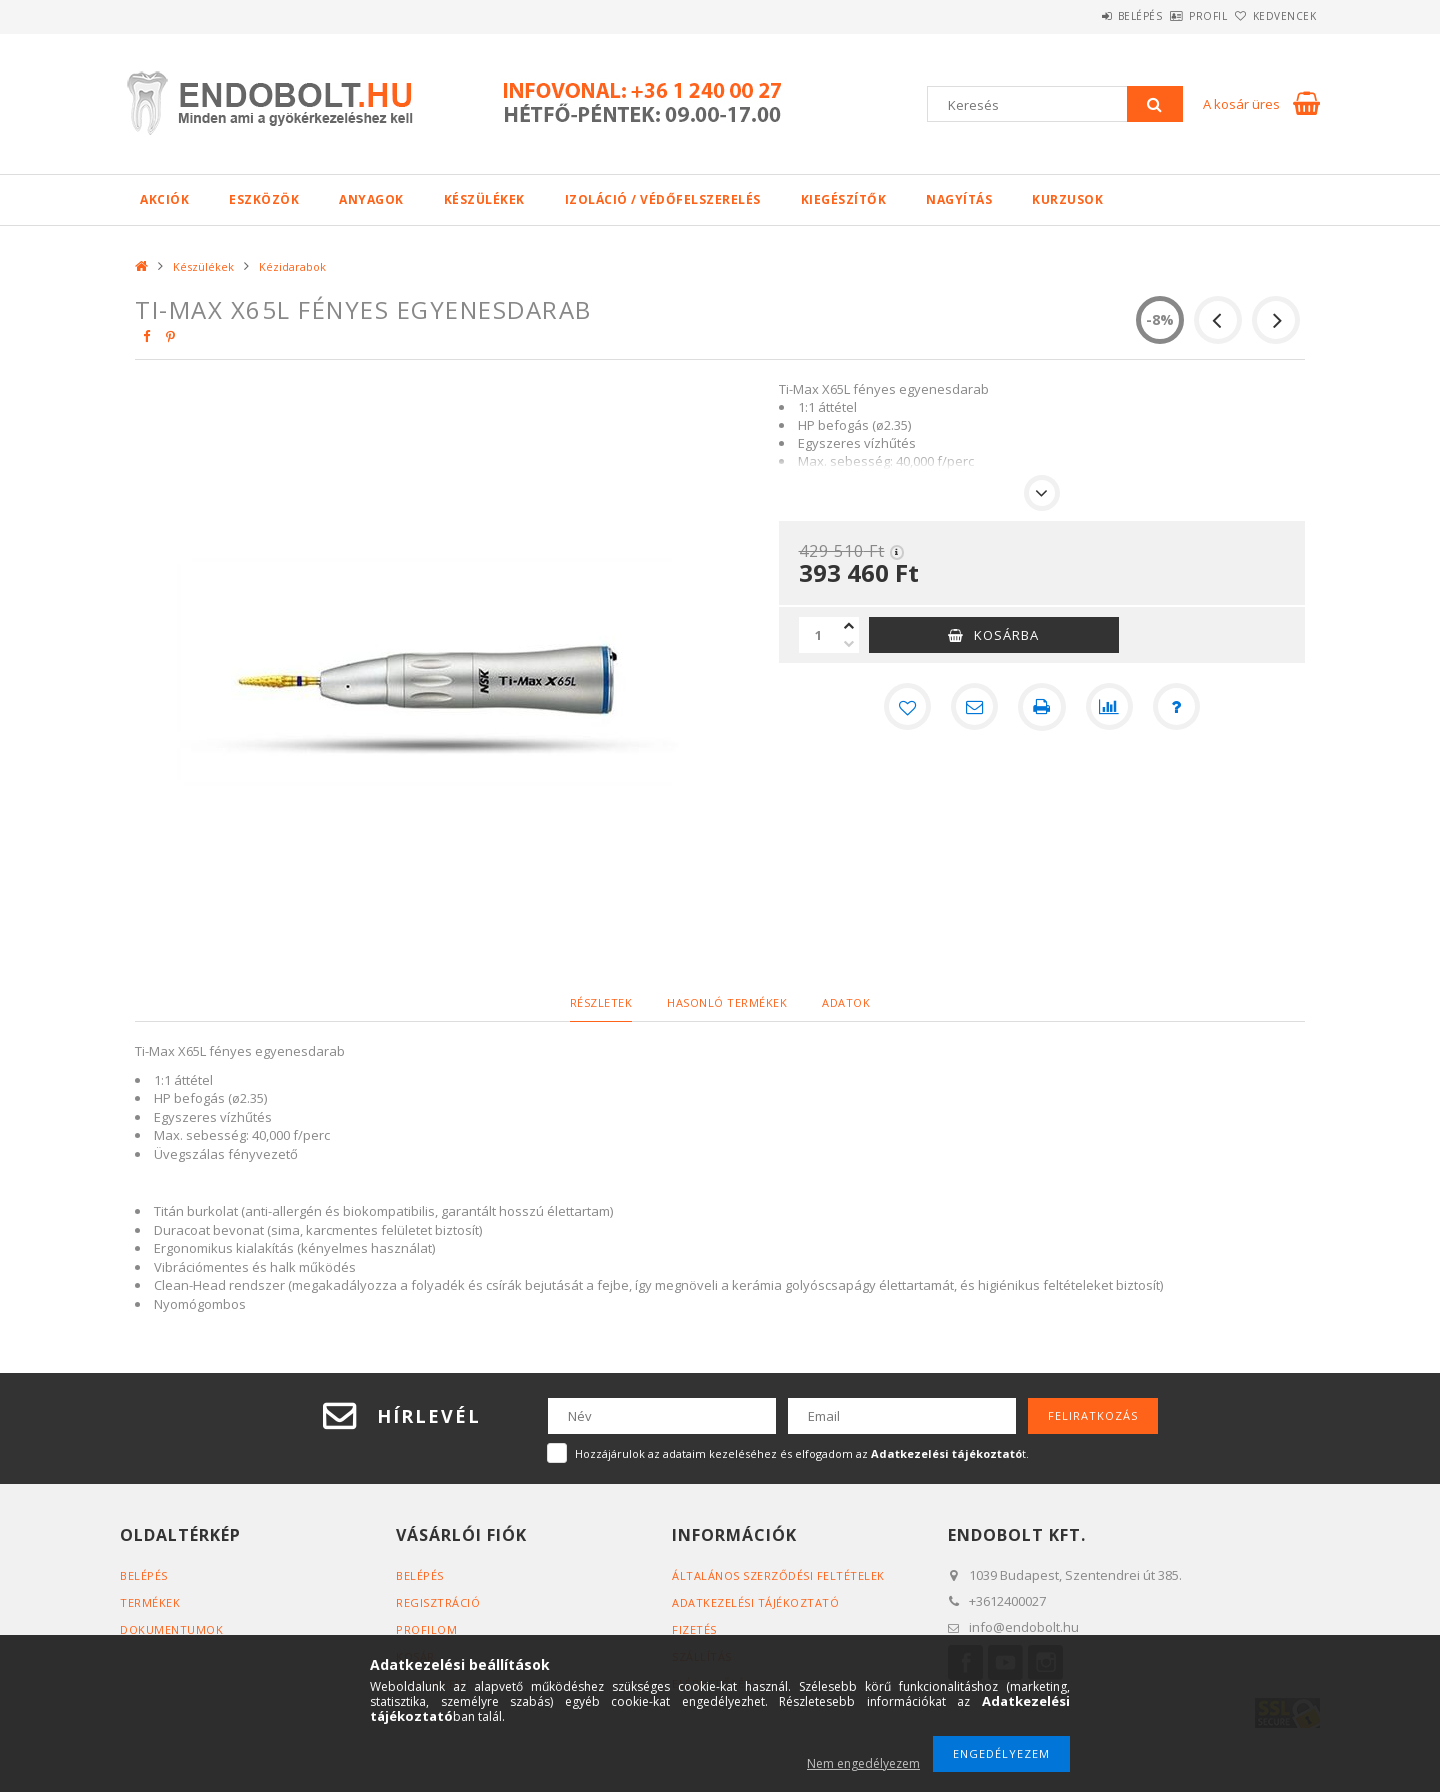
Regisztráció (438, 1602)
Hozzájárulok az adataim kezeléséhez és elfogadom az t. (802, 1453)
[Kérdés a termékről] (1178, 707)
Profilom (426, 1629)
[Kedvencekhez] (906, 707)
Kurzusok (1067, 199)
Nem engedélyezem (863, 1763)
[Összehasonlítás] (1110, 707)
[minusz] (849, 644)
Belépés (1084, 16)
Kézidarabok (292, 266)
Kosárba (1006, 635)
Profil (1175, 16)
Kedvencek (1274, 16)
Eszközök (264, 199)
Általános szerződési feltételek (778, 1575)
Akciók (164, 199)
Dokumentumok (171, 1629)
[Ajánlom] (974, 707)
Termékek (150, 1602)
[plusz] (849, 626)
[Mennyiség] (819, 635)
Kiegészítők (844, 199)
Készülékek (484, 199)
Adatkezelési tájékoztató (755, 1602)
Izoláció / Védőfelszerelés (663, 199)
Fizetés (694, 1629)
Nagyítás (959, 199)
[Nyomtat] (1042, 707)
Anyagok (371, 199)
